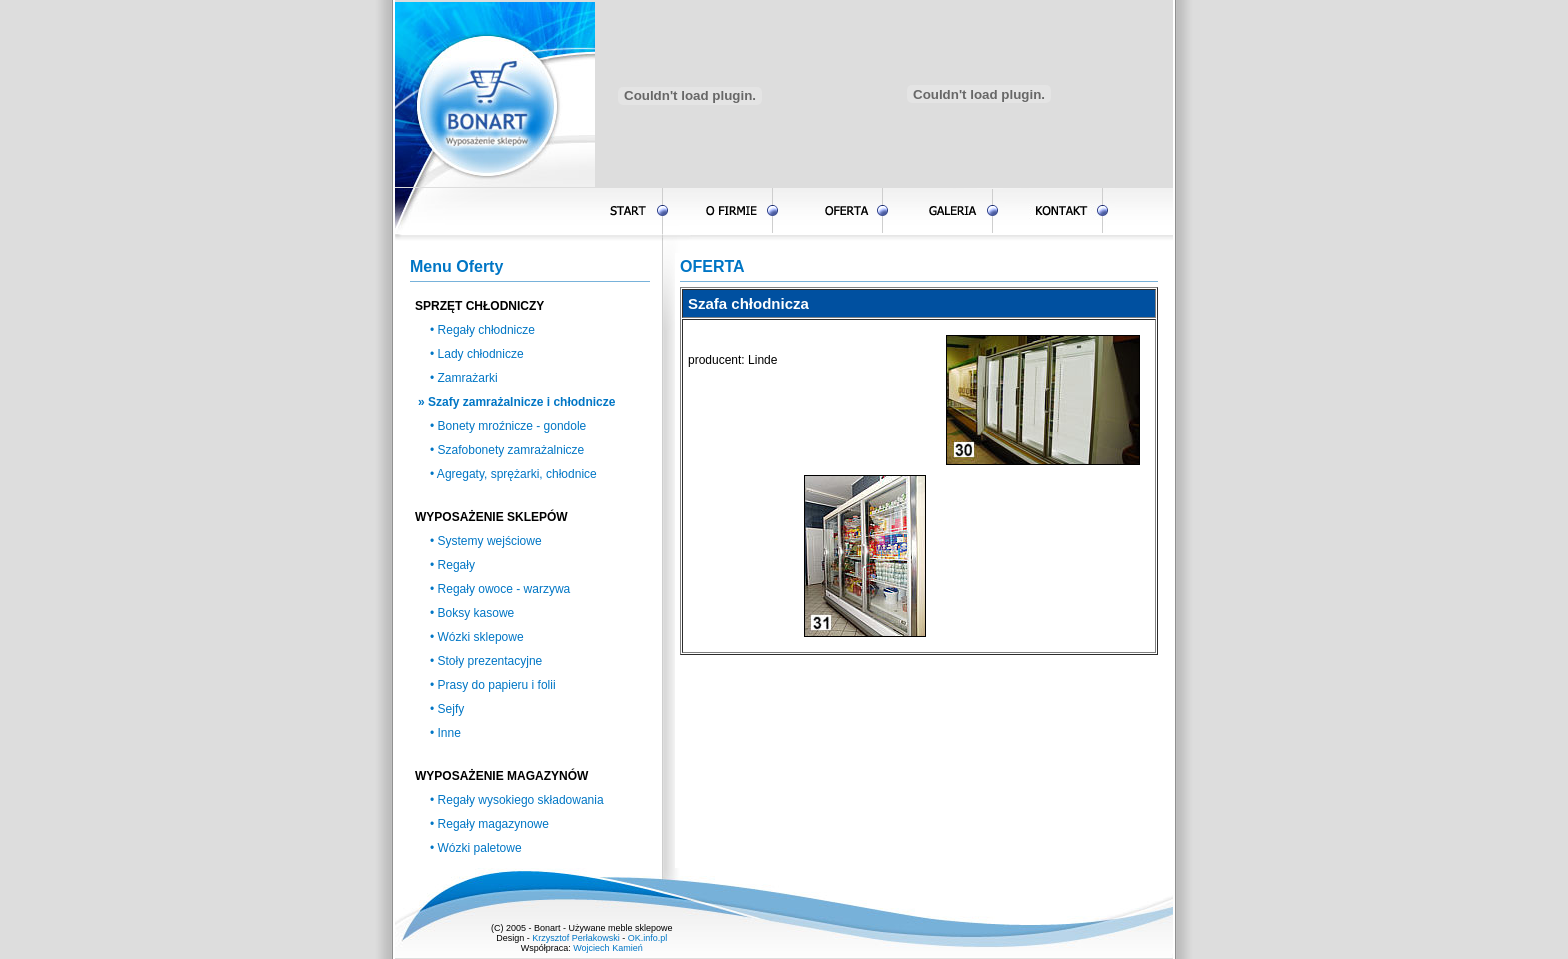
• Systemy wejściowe (486, 541)
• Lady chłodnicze (477, 354)
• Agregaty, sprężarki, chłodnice (513, 474)
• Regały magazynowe (489, 824)
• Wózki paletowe (476, 848)
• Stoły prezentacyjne (486, 661)
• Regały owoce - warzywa (500, 589)
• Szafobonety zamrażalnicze (507, 450)
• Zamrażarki (464, 378)
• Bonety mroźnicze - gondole (508, 426)
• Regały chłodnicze (482, 330)
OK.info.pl (648, 938)
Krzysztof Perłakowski (576, 938)
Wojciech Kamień (607, 948)
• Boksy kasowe (472, 613)
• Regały (452, 565)
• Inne (445, 733)
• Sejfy (447, 709)
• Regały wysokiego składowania (517, 800)
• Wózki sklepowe (477, 637)
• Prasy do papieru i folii (493, 685)
